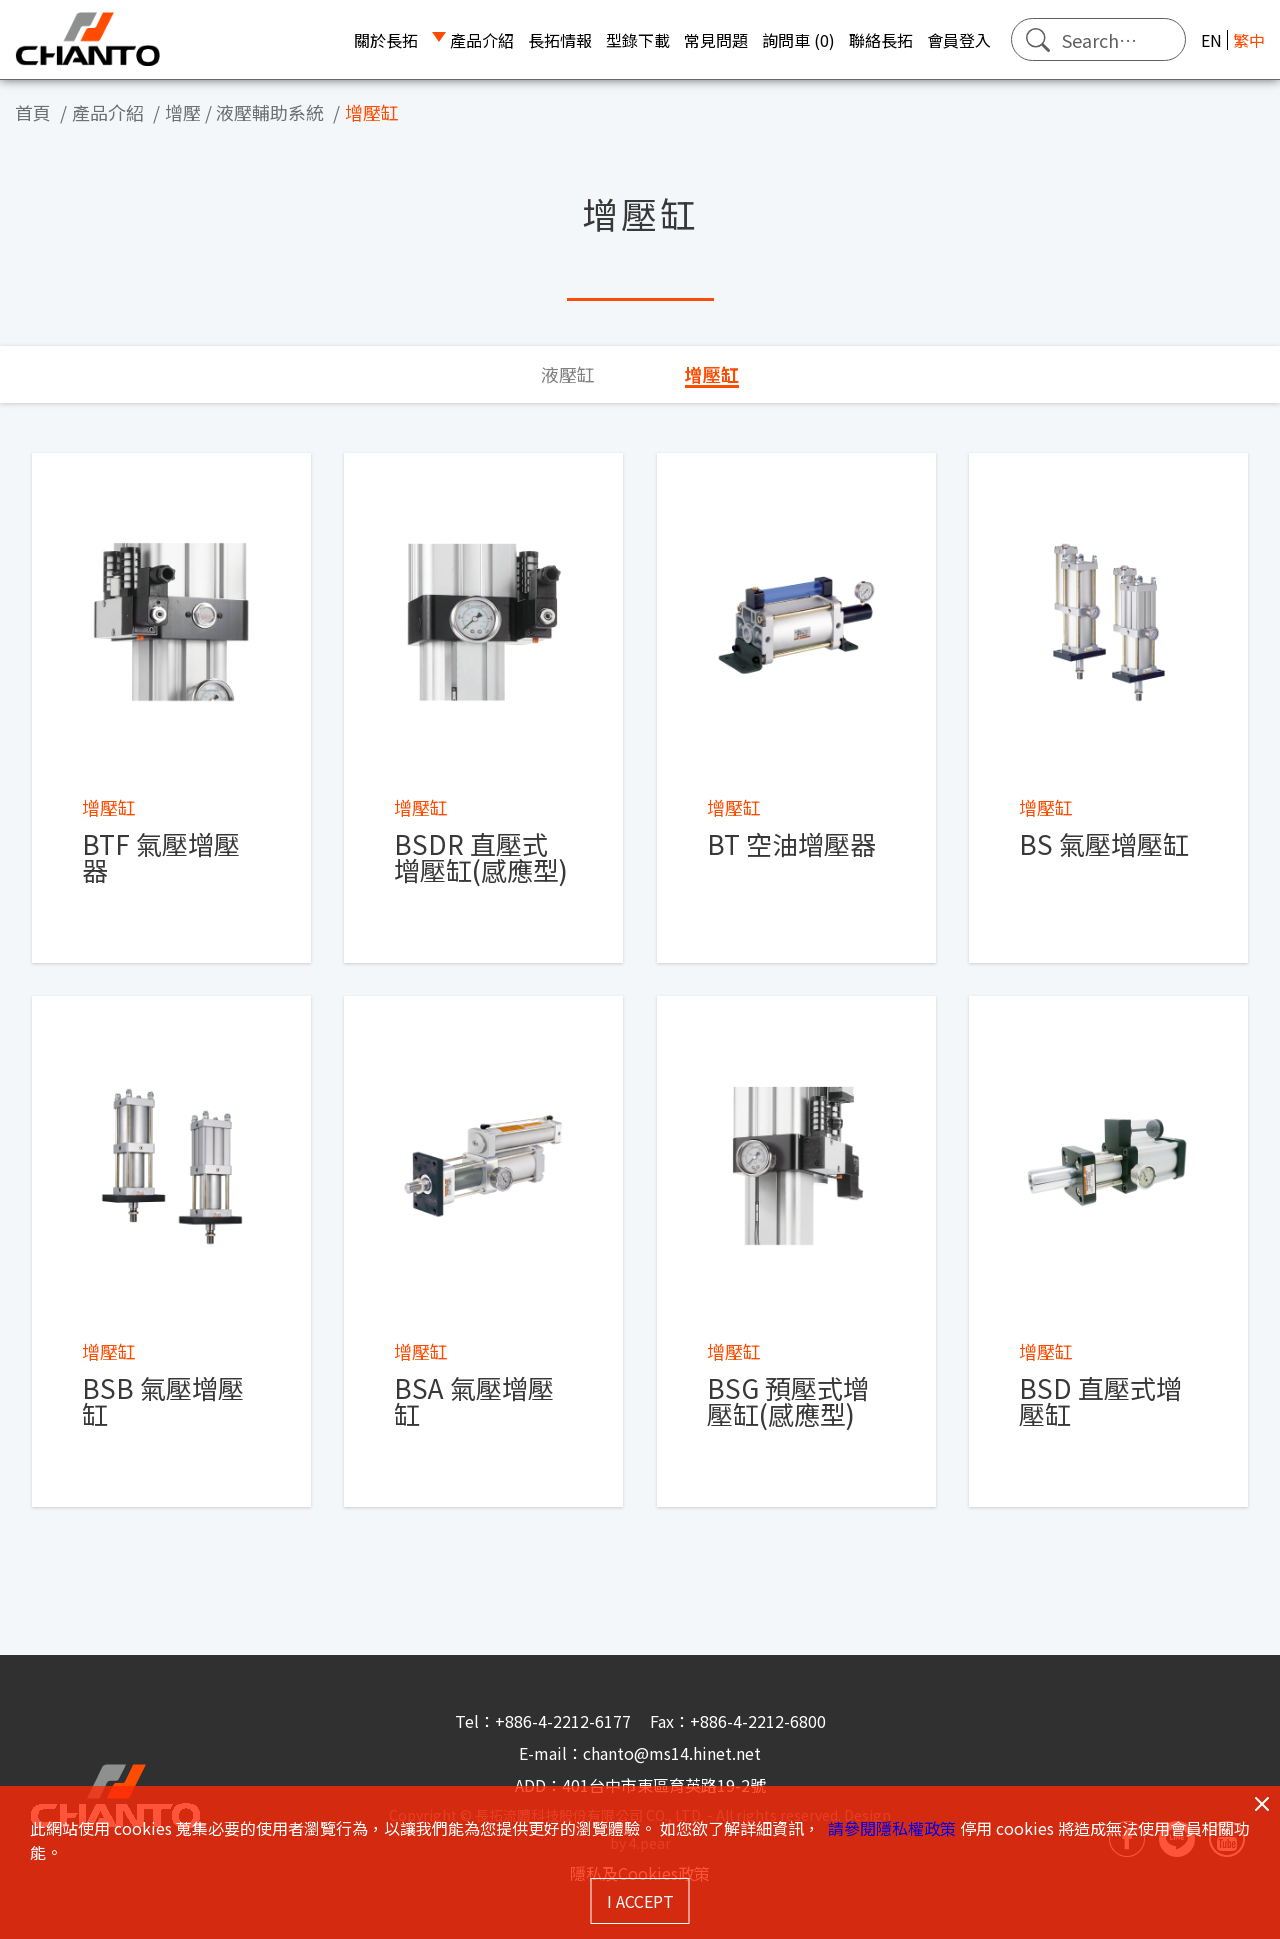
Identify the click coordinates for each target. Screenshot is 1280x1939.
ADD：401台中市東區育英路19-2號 (640, 1785)
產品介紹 (108, 112)
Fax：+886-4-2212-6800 (738, 1721)
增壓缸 (372, 112)
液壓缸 (568, 374)
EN (1211, 40)
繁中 (1249, 40)
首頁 (33, 112)
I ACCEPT (640, 1901)
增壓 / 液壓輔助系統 (244, 112)
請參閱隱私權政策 (892, 1828)
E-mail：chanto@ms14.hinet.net (640, 1753)
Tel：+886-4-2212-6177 (545, 1721)
